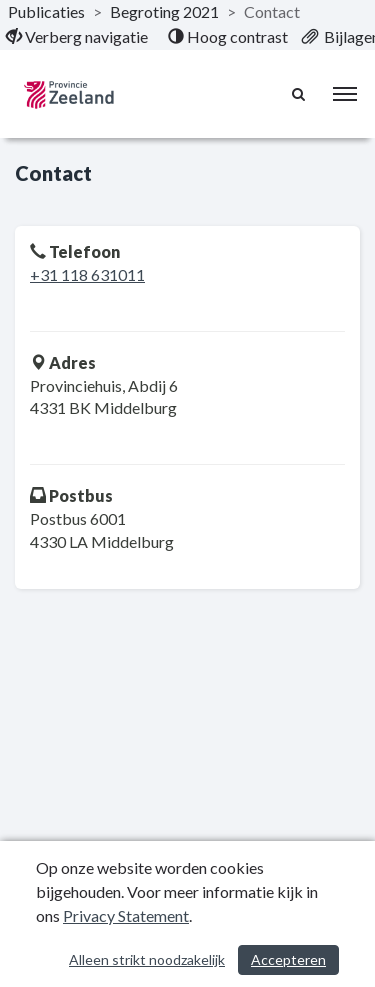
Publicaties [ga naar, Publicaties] (46, 11)
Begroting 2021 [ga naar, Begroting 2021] (164, 11)
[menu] (345, 94)
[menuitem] (77, 37)
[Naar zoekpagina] (300, 94)
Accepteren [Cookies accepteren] (288, 959)
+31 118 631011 (87, 274)
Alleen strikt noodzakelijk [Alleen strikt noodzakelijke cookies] (147, 959)
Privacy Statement (126, 915)
